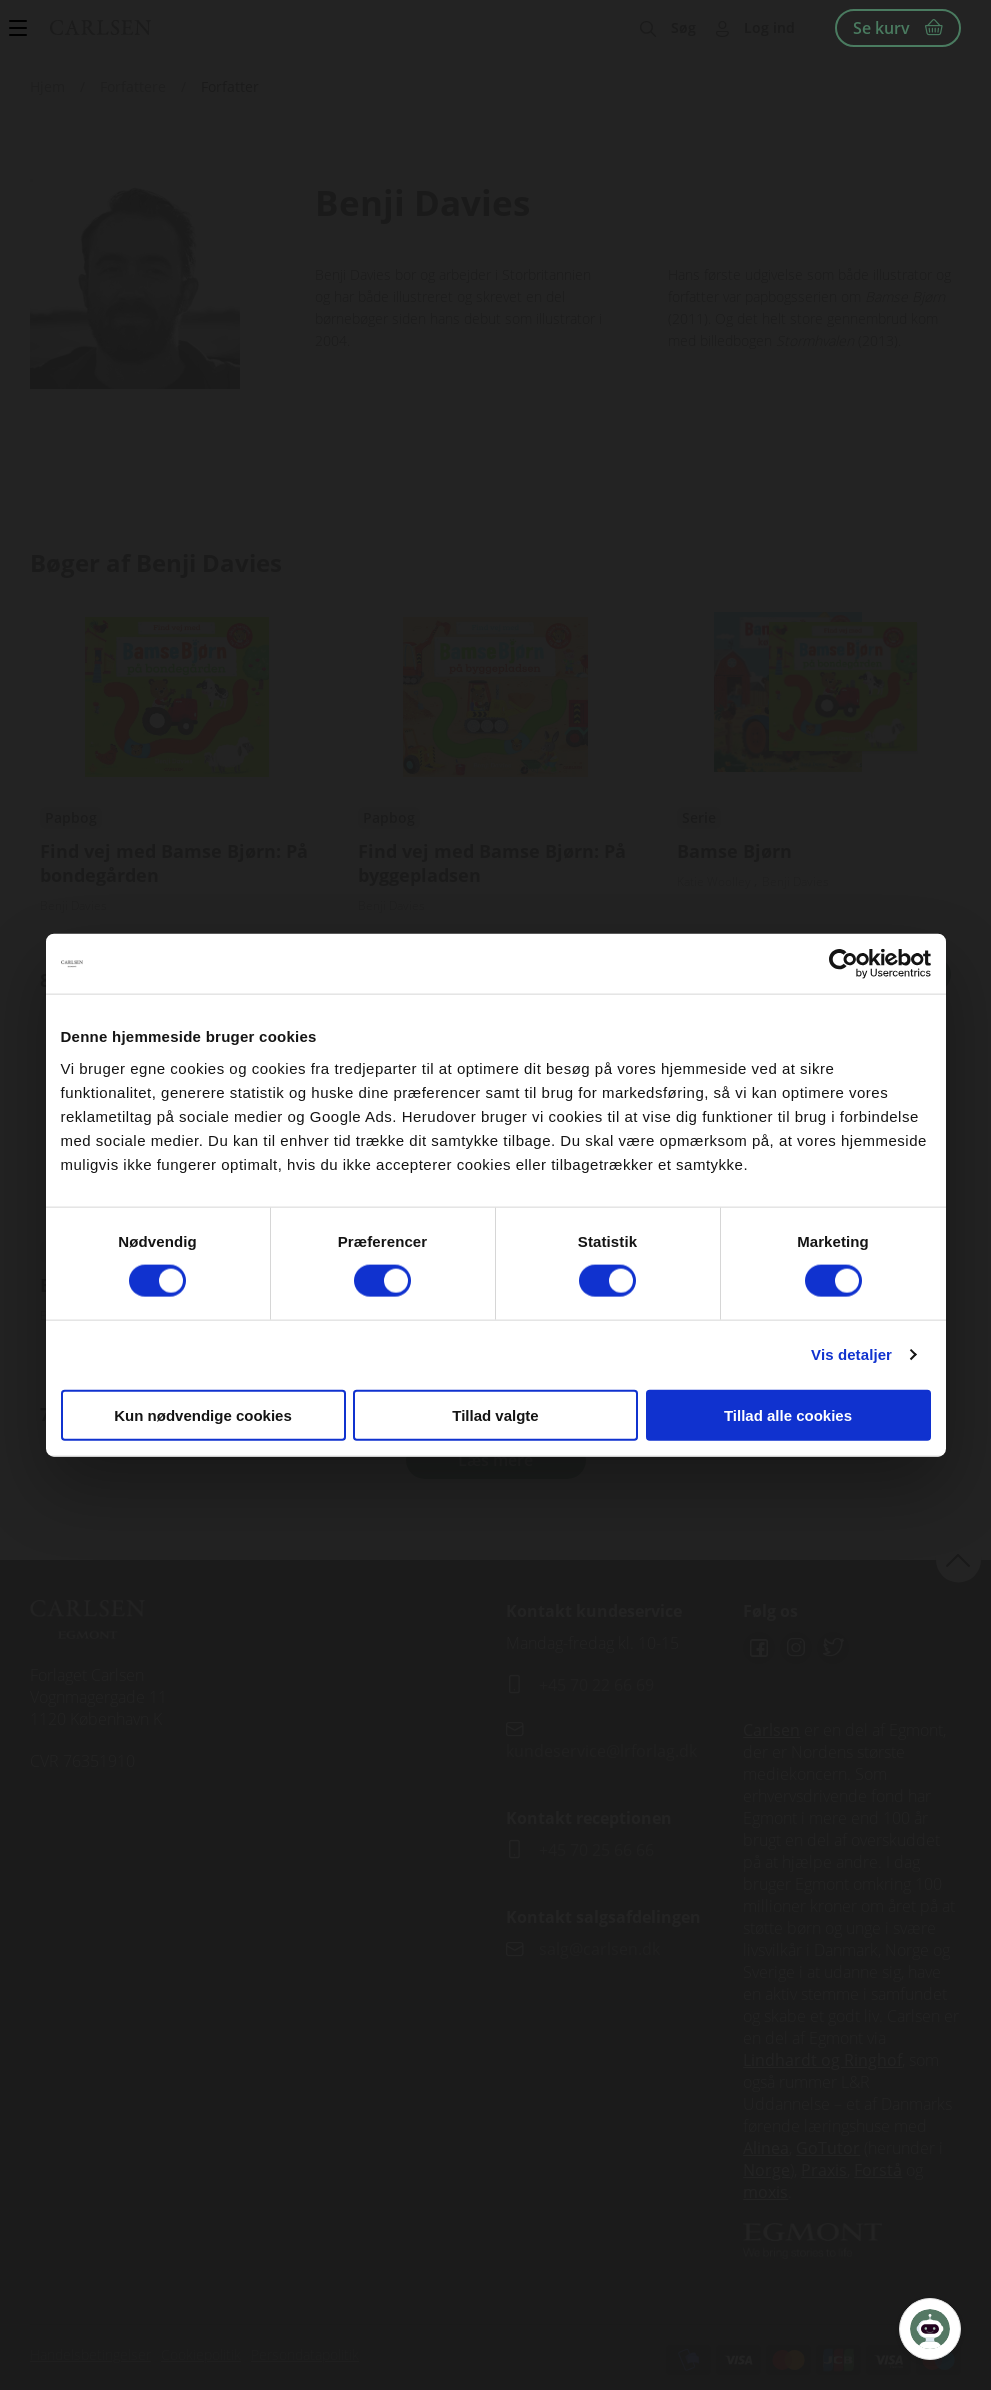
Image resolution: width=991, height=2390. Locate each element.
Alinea (766, 2148)
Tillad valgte (495, 1414)
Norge (766, 2170)
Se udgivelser (177, 802)
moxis (765, 2192)
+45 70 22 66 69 (596, 1685)
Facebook (759, 1648)
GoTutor (828, 2148)
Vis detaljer (851, 1354)
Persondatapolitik (305, 2354)
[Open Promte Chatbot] (930, 2329)
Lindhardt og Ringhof (822, 2060)
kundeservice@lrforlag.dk (601, 1751)
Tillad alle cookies (788, 1414)
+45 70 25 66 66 (596, 1850)
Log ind (769, 27)
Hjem (47, 86)
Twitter (833, 1648)
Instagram (796, 1648)
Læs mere (495, 1460)
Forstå (878, 2170)
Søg (683, 27)
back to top (958, 1559)
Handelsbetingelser (90, 2354)
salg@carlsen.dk (601, 1949)
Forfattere (133, 86)
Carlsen (771, 1730)
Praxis (824, 2170)
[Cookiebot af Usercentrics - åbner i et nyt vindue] (843, 964)
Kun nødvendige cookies (203, 1414)
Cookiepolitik (201, 2354)
